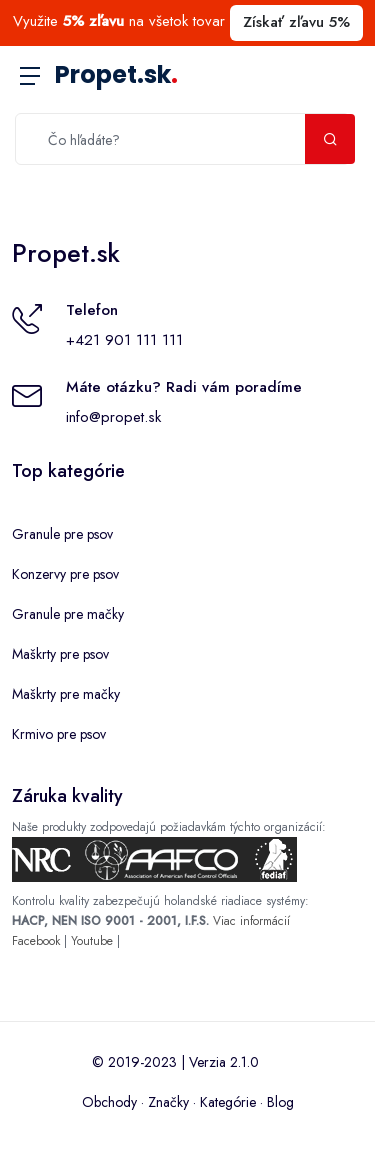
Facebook (36, 941)
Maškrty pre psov (60, 654)
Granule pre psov (62, 534)
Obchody (109, 1102)
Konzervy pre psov (65, 574)
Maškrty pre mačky (66, 694)
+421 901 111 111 (124, 340)
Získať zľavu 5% (296, 22)
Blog (280, 1102)
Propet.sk (116, 74)
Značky (168, 1102)
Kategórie (228, 1102)
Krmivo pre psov (59, 734)
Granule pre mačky (68, 614)
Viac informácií (251, 921)
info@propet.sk (113, 417)
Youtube (92, 941)
